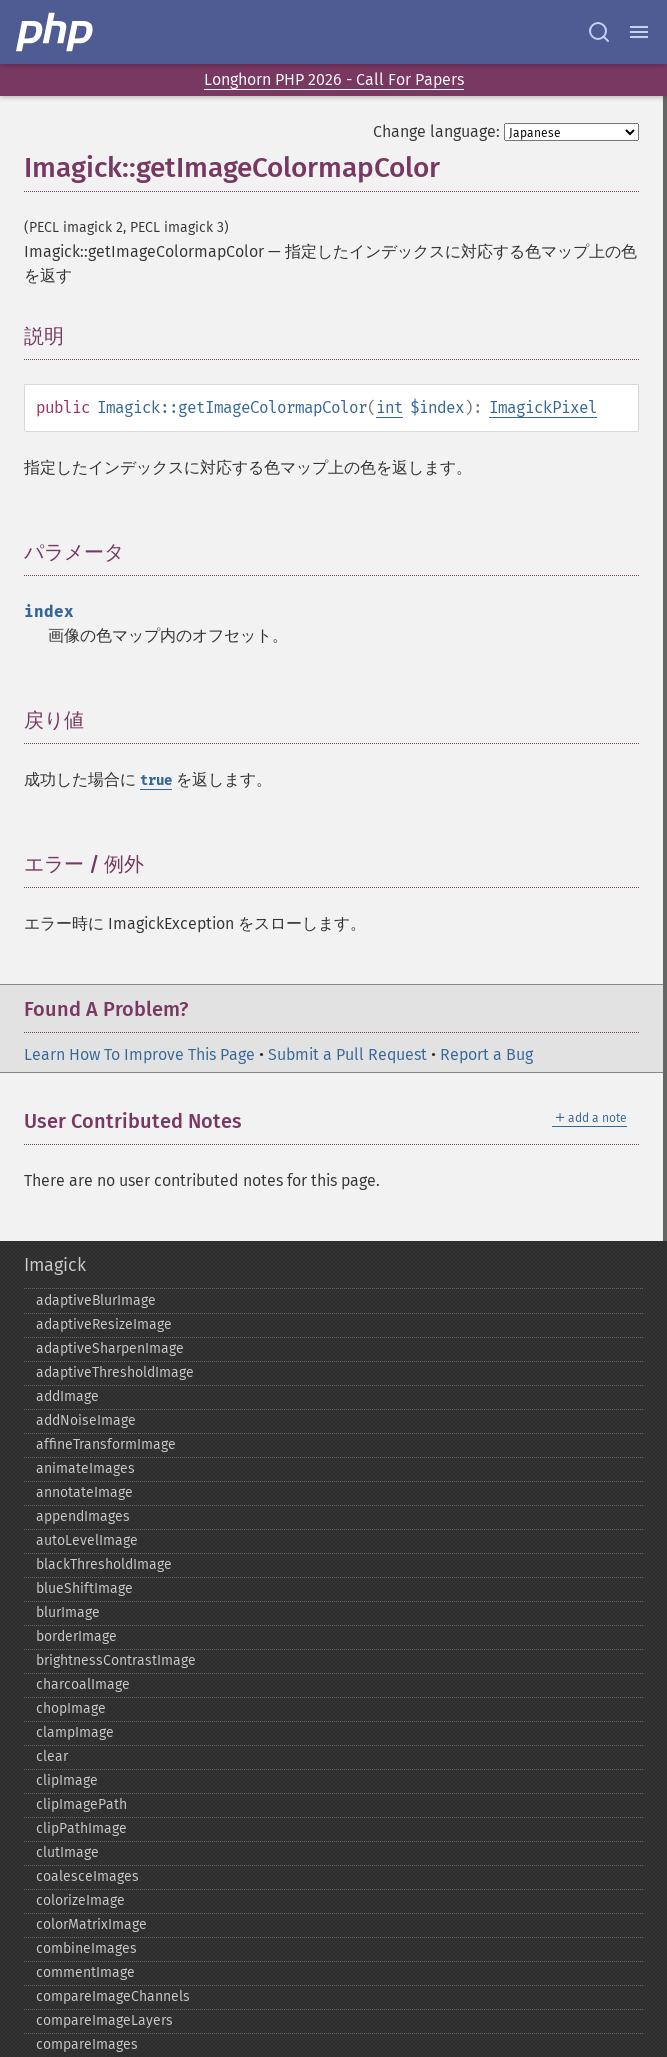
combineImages (86, 1948)
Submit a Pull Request (347, 1054)
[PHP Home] (56, 32)
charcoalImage (83, 1684)
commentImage (85, 1972)
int (389, 407)
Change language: (436, 131)
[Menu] (639, 32)
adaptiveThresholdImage (115, 1372)
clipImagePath (81, 1804)
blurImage (68, 1612)
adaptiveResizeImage (104, 1324)
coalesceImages (87, 1876)
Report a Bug (486, 1054)
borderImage (76, 1636)
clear (52, 1756)
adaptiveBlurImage (96, 1300)
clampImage (75, 1732)
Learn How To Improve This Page (139, 1054)
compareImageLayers (104, 2020)
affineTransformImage (106, 1444)
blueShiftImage (84, 1588)
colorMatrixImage (91, 1924)
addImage (67, 1396)
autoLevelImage (87, 1540)
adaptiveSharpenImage (110, 1348)
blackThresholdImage (104, 1564)
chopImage (71, 1708)
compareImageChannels (113, 1996)
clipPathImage (81, 1828)
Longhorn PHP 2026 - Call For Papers (334, 79)
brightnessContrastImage (116, 1660)
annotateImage (84, 1492)
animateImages (85, 1468)
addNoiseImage (86, 1420)
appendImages (83, 1516)
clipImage (67, 1780)
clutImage (67, 1852)
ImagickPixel (543, 407)
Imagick (55, 1265)
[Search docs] (599, 32)
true (156, 780)
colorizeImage (80, 1900)
